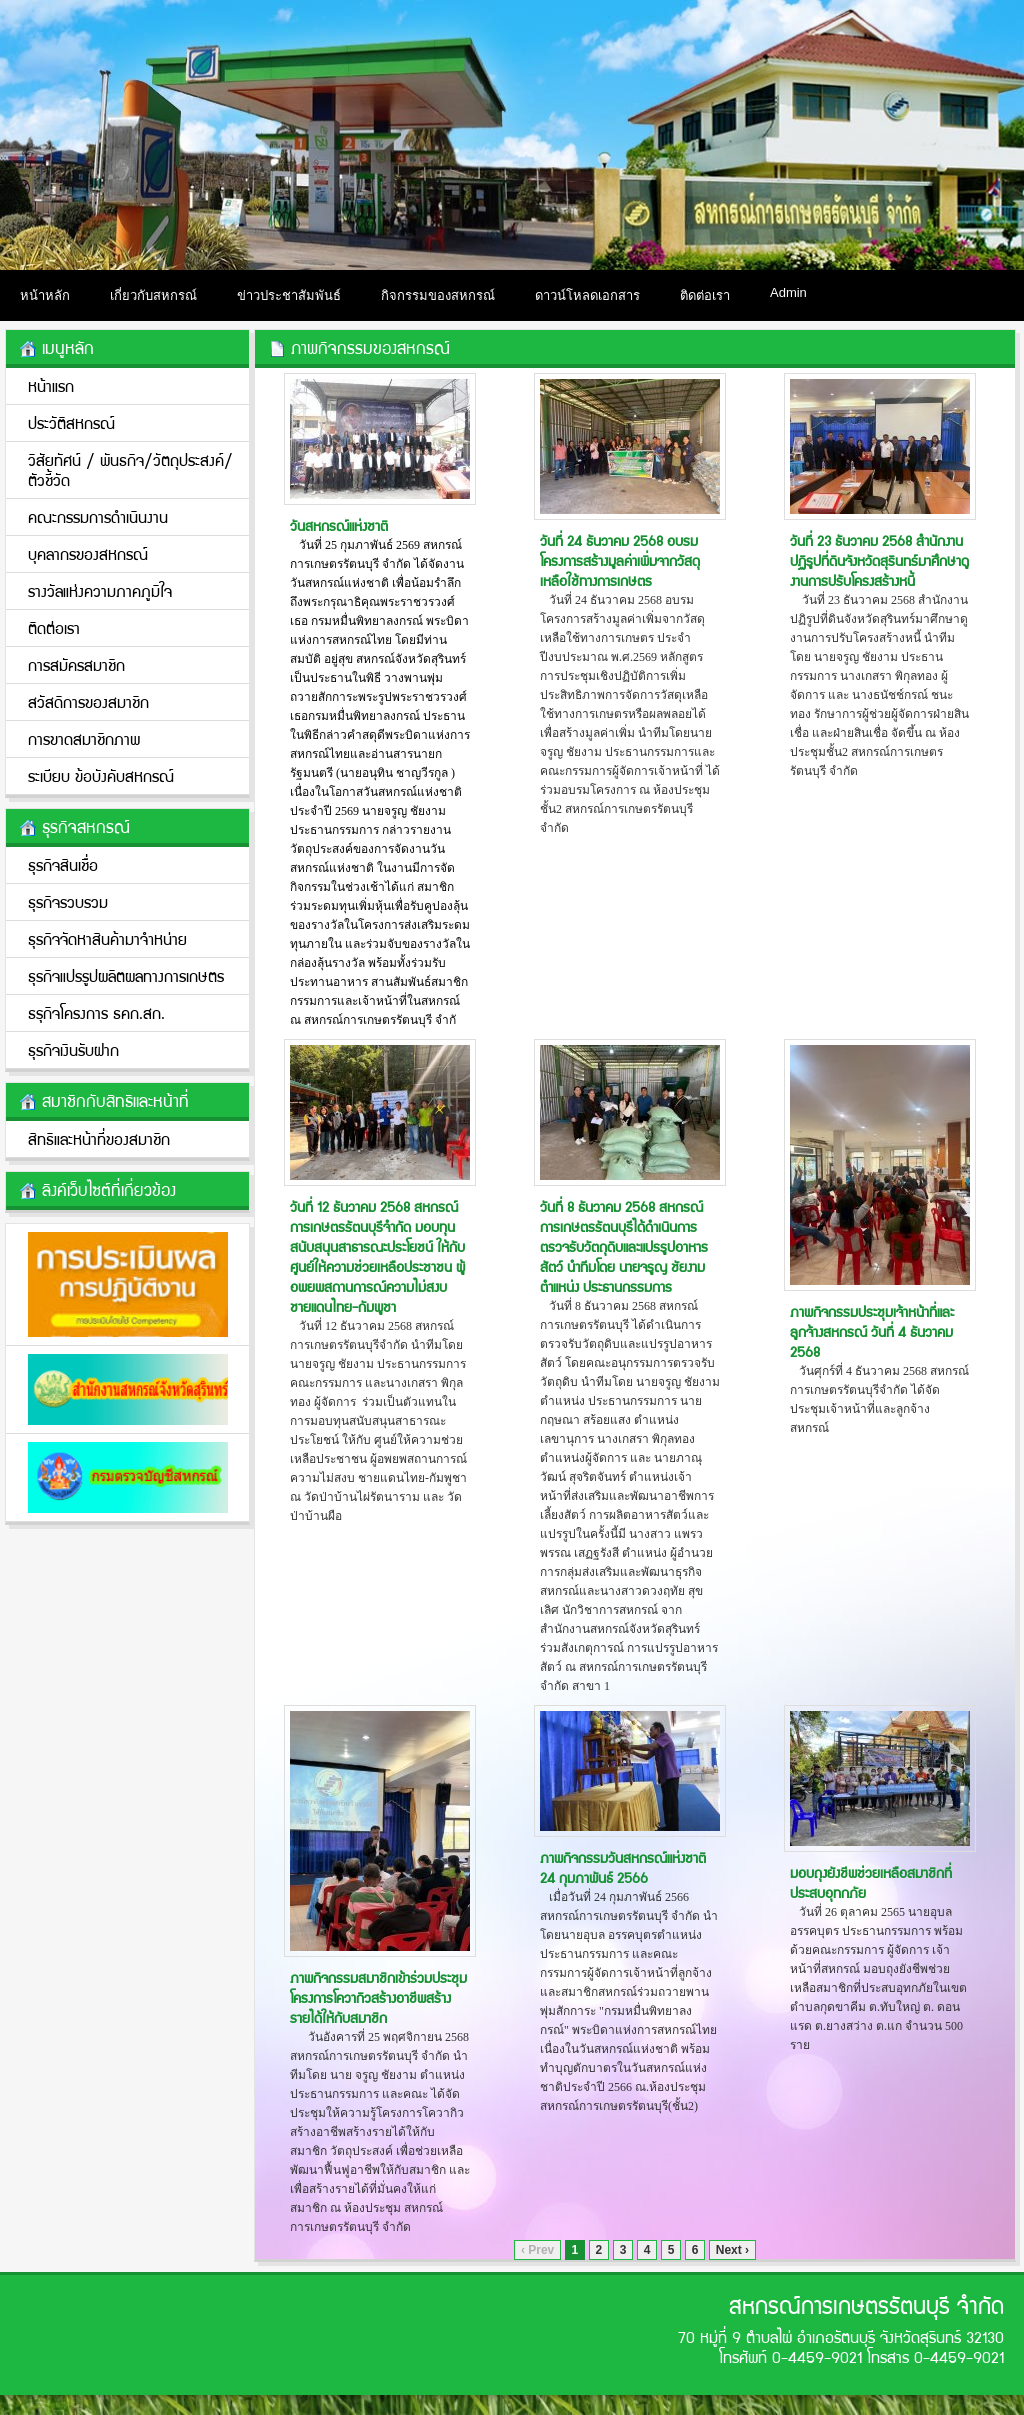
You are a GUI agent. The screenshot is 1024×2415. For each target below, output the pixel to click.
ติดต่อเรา (705, 295)
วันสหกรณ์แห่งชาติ (339, 525)
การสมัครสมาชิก (76, 664)
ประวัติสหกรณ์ (71, 422)
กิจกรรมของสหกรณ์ (438, 295)
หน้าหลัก (45, 295)
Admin (788, 292)
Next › (732, 2250)
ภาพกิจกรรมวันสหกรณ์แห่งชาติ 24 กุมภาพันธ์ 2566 (623, 1867)
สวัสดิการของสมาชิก (88, 701)
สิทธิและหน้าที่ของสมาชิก (99, 1138)
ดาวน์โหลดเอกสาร (587, 295)
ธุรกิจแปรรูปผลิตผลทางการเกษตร (126, 975)
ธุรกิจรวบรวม (68, 901)
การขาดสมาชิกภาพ (84, 738)
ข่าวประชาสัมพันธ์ (289, 295)
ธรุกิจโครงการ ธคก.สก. (96, 1012)
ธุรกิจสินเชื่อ (63, 864)
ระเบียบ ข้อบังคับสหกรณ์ (101, 775)
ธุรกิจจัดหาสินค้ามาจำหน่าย (107, 938)
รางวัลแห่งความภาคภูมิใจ (100, 590)
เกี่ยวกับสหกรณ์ (153, 295)
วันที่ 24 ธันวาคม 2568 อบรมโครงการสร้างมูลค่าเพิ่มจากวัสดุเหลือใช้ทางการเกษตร (620, 560)
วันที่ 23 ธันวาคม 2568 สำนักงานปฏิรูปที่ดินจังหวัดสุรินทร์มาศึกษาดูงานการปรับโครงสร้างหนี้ (879, 560)
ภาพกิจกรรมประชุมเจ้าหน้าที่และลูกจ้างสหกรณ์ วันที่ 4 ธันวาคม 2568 (872, 1331)
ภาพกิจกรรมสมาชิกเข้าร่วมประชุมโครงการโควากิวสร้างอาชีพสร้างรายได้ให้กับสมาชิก (378, 1997)
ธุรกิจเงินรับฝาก (73, 1049)
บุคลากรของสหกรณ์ (88, 553)
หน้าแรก (51, 385)
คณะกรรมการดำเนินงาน (98, 516)
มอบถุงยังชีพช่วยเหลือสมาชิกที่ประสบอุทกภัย (871, 1882)
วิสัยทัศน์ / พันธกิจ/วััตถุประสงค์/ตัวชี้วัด (130, 469)
